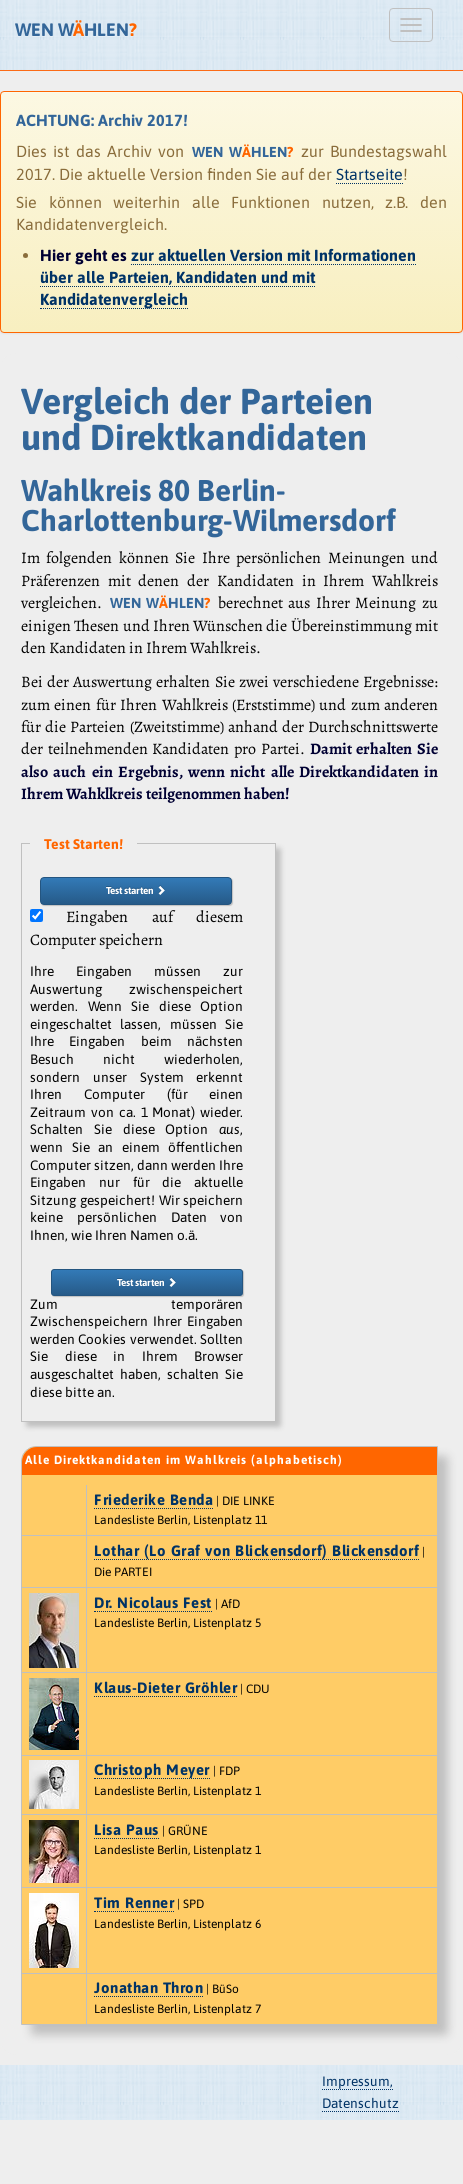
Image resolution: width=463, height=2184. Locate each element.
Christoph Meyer (152, 1769)
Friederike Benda (153, 1499)
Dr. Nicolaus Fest (153, 1602)
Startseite (369, 174)
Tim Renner (134, 1902)
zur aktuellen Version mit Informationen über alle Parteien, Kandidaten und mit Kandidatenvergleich (228, 277)
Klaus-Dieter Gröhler (165, 1687)
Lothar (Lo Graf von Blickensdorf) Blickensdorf (256, 1550)
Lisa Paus (126, 1829)
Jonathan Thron (148, 1987)
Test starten (136, 890)
